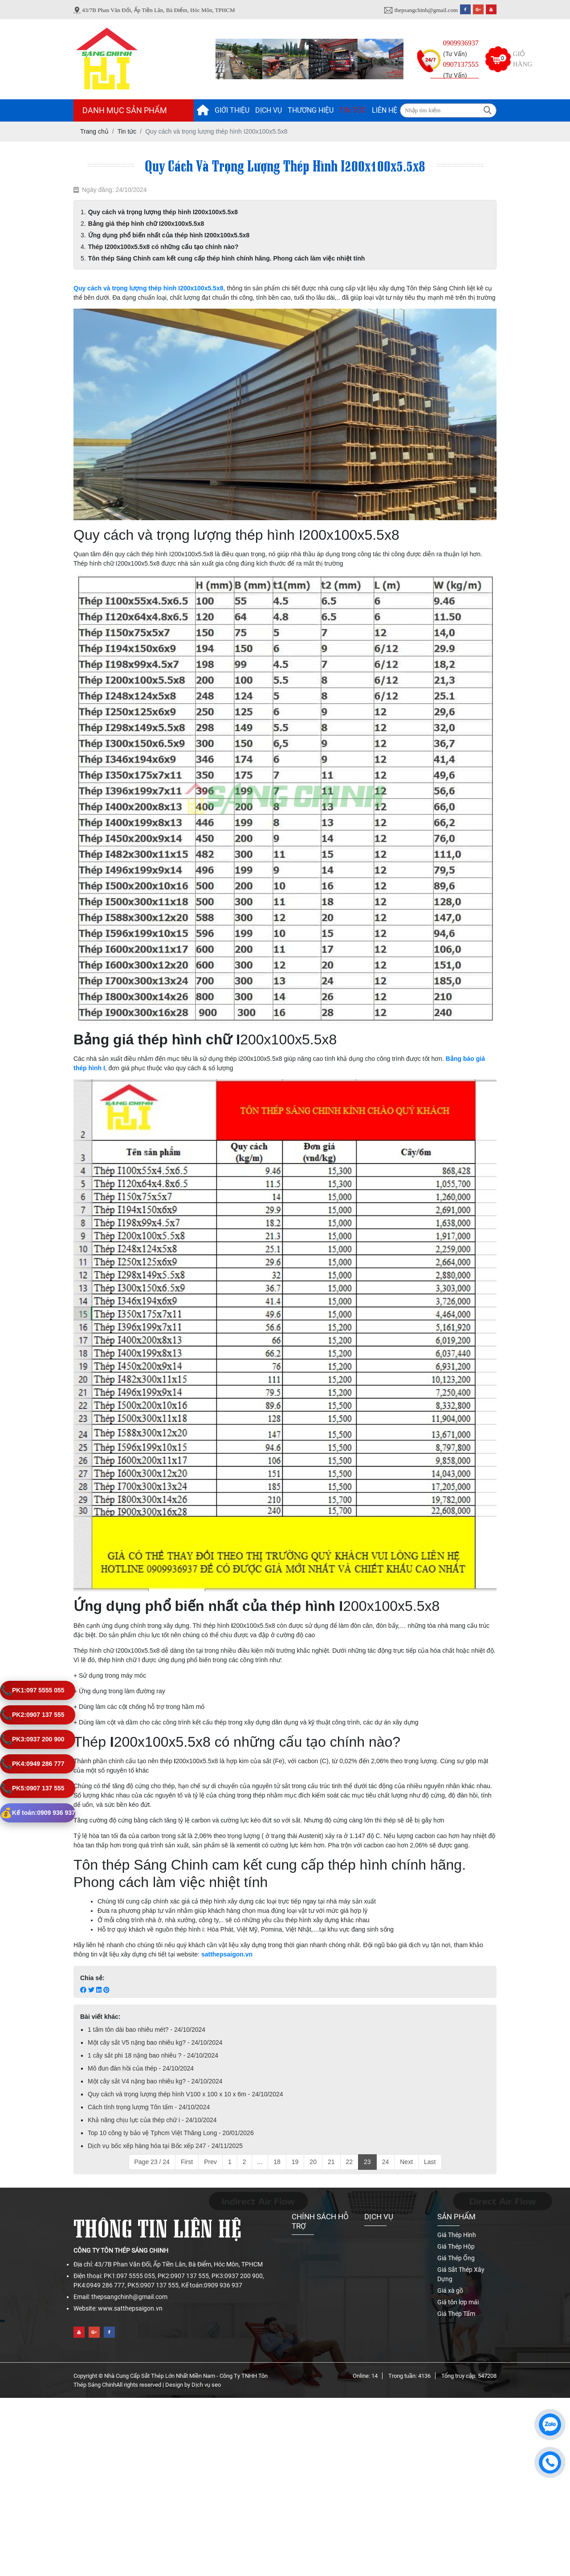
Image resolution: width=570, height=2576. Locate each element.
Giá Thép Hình (456, 2234)
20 (313, 2161)
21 (331, 2161)
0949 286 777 (32, 1764)
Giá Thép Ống (456, 2258)
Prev (210, 2161)
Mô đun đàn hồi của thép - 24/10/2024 (141, 2068)
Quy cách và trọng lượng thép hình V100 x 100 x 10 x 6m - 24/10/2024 (185, 2094)
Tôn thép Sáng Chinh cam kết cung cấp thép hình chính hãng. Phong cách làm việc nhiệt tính (226, 258)
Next (406, 2161)
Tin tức (352, 110)
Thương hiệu (311, 110)
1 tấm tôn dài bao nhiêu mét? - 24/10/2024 (146, 2029)
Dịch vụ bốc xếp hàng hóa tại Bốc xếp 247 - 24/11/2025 (165, 2145)
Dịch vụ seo (206, 2384)
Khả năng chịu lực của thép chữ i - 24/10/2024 (152, 2120)
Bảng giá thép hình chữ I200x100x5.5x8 (146, 223)
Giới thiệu (232, 110)
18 (277, 2161)
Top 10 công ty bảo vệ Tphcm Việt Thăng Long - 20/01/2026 (171, 2132)
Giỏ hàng (522, 59)
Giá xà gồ (450, 2290)
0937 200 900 (32, 1739)
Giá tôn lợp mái (458, 2302)
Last (430, 2161)
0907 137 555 (32, 1715)
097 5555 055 (32, 1690)
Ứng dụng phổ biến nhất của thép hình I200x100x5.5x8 (169, 235)
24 (385, 2161)
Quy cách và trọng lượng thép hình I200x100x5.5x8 (163, 212)
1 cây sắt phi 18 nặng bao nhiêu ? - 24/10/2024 (153, 2055)
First (187, 2161)
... (260, 2161)
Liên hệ (384, 110)
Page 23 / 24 (152, 2161)
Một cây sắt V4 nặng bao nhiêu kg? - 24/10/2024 (155, 2081)
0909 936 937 (37, 1813)
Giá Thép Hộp (456, 2246)
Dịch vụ (268, 110)
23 (367, 2161)
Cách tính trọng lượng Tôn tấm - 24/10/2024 (149, 2107)
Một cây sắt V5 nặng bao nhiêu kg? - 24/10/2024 (155, 2042)
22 (349, 2161)
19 (295, 2161)
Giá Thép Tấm (456, 2313)
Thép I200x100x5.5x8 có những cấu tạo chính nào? (163, 246)
